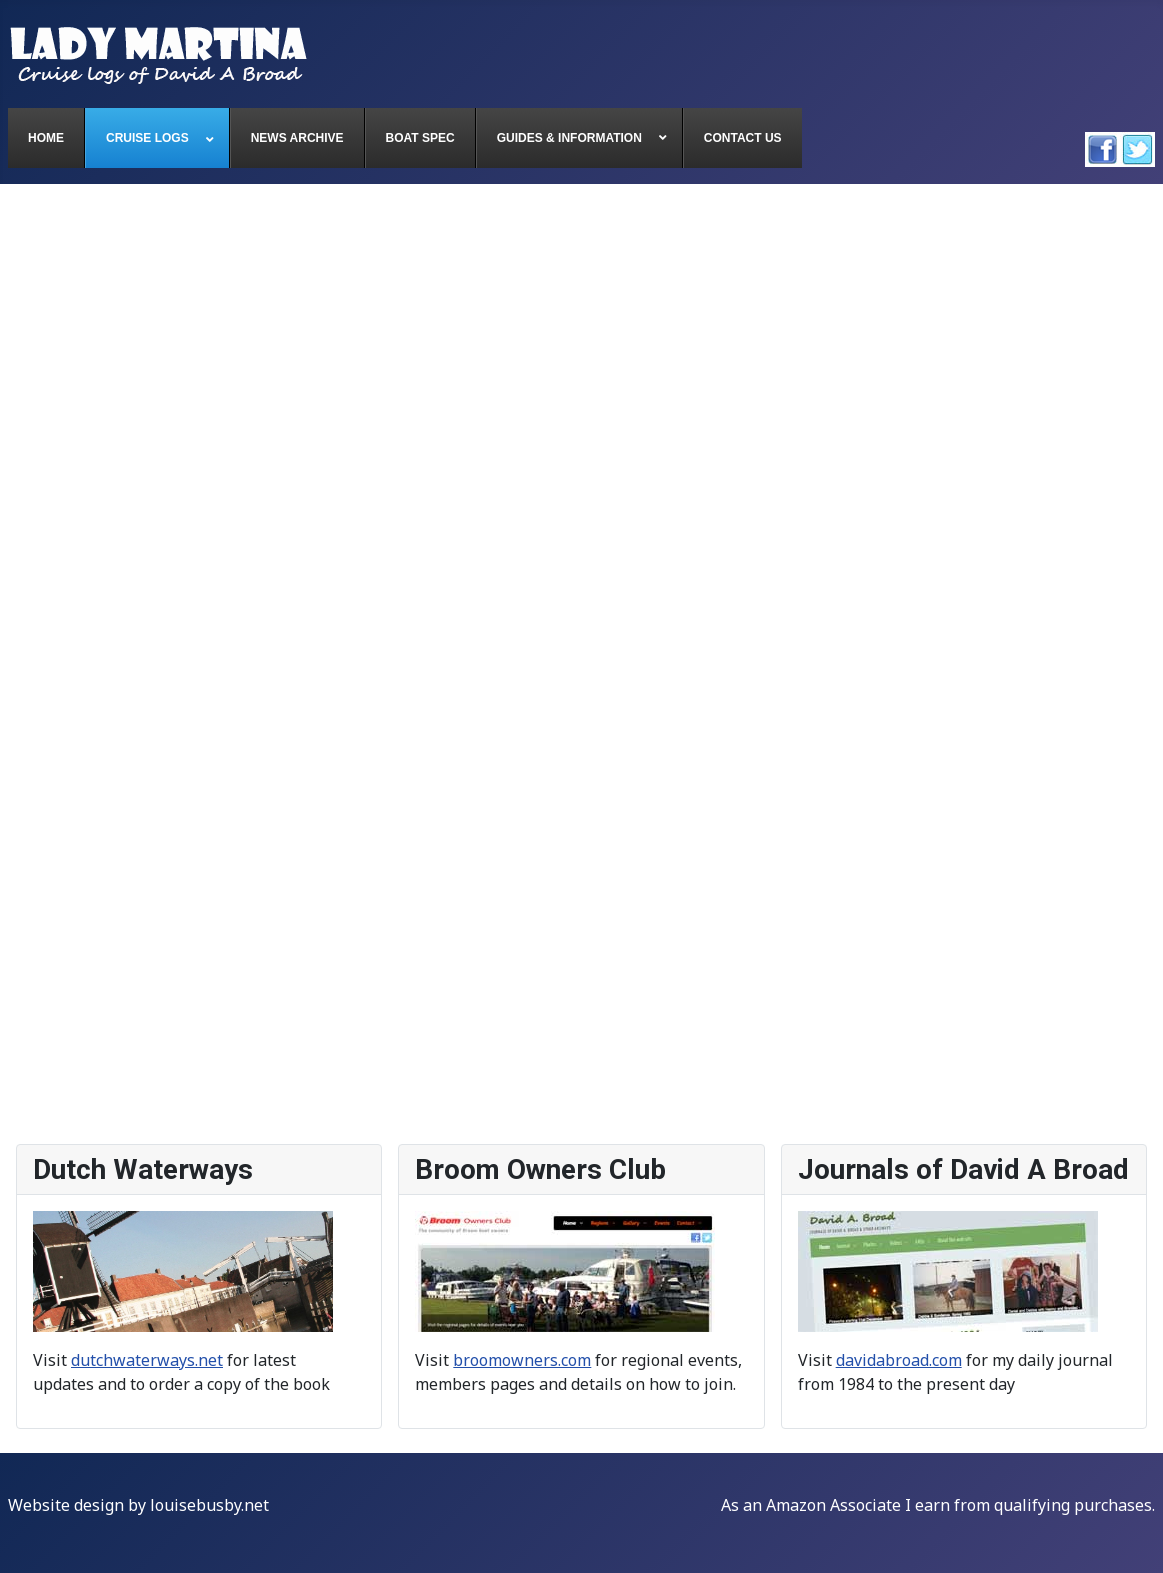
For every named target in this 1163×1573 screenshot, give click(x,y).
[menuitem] (46, 138)
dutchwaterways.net (147, 1360)
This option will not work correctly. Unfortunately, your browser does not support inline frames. (581, 665)
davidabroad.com (899, 1360)
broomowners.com (522, 1360)
